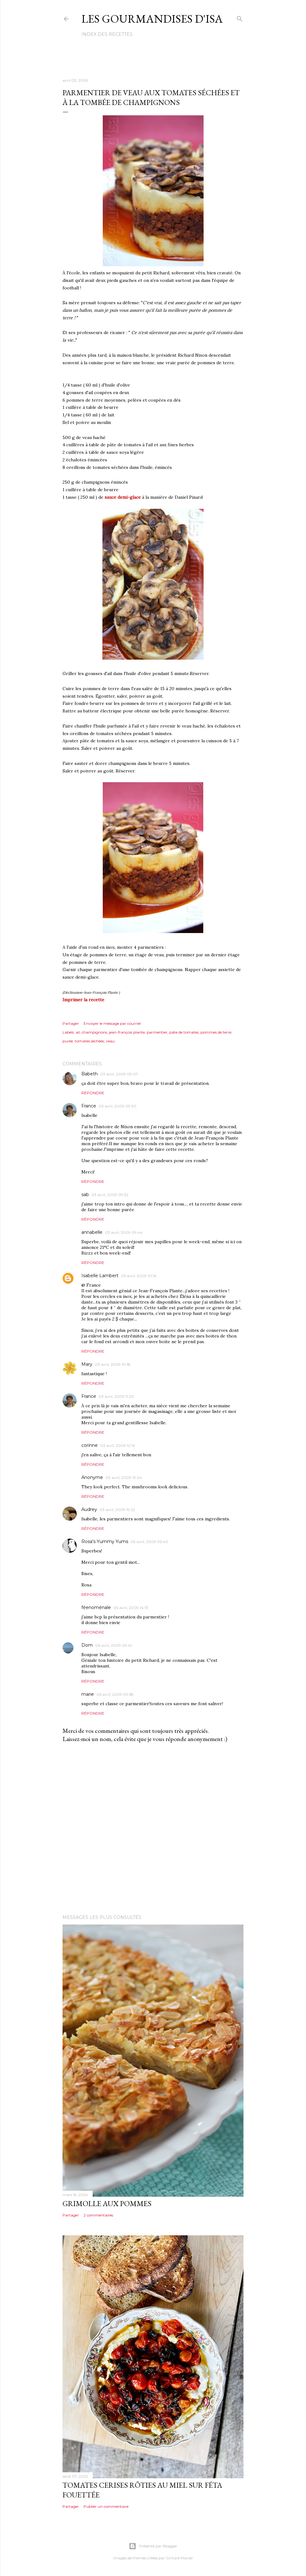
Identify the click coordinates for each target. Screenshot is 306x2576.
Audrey (89, 1509)
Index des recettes (107, 34)
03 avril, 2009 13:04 (124, 1477)
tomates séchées (89, 1041)
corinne (89, 1445)
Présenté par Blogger (153, 2546)
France (88, 1106)
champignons (94, 1032)
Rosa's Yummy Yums (104, 1541)
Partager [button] (71, 1023)
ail (78, 1032)
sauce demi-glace (123, 497)
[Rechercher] (239, 17)
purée (68, 1041)
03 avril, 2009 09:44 (124, 1232)
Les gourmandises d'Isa (152, 18)
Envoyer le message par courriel (112, 1023)
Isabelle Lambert (99, 1275)
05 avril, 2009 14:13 (130, 1607)
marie (87, 1694)
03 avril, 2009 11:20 (116, 1396)
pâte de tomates (184, 1032)
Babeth (89, 1074)
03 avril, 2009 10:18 (112, 1364)
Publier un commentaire (106, 2506)
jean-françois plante (127, 1032)
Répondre (92, 1092)
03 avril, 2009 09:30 (117, 1106)
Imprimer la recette (83, 999)
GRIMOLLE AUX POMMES (107, 2203)
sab (85, 1194)
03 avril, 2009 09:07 (119, 1074)
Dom (87, 1645)
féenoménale (96, 1607)
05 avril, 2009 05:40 (149, 1541)
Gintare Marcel (179, 2558)
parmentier (157, 1032)
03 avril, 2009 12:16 (117, 1445)
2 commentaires (98, 2215)
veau (110, 1041)
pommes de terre (215, 1032)
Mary (86, 1364)
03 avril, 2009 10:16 (138, 1275)
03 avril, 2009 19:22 (117, 1509)
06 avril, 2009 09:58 (115, 1694)
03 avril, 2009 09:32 (109, 1194)
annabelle (91, 1232)
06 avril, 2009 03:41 (113, 1645)
